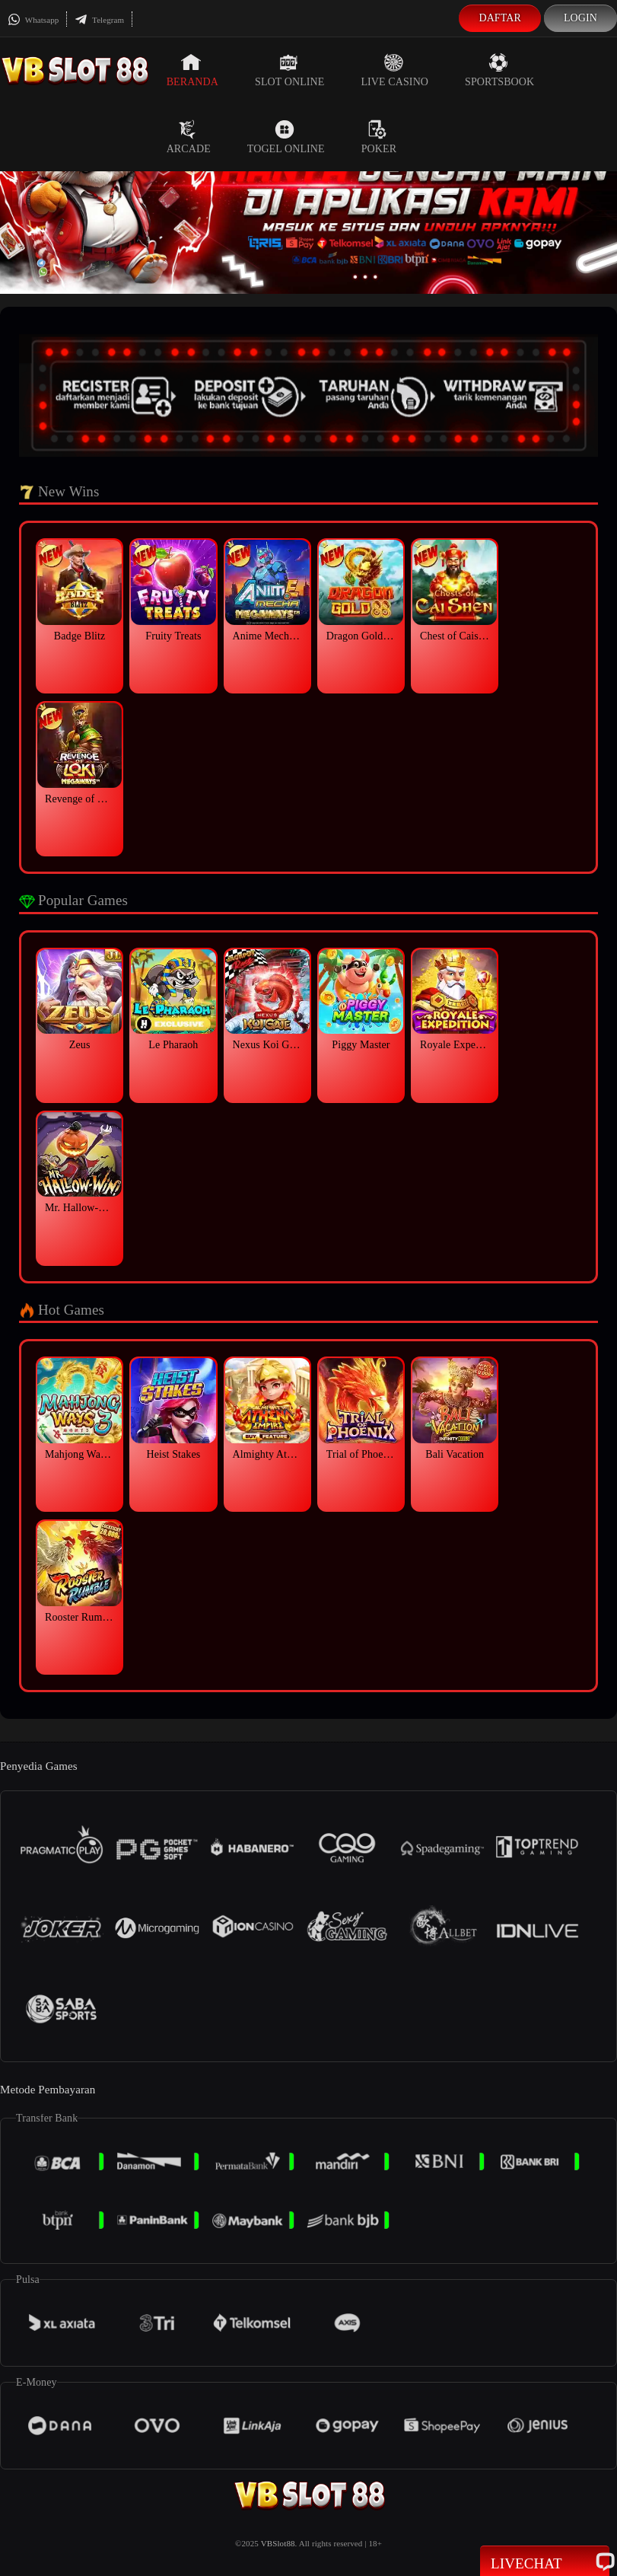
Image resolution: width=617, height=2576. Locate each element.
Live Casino (394, 70)
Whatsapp (33, 19)
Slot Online (289, 70)
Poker (378, 137)
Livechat (545, 2562)
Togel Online (286, 137)
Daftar (500, 18)
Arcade (189, 137)
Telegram (99, 19)
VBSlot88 (278, 2543)
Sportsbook (499, 70)
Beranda (192, 70)
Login (580, 18)
